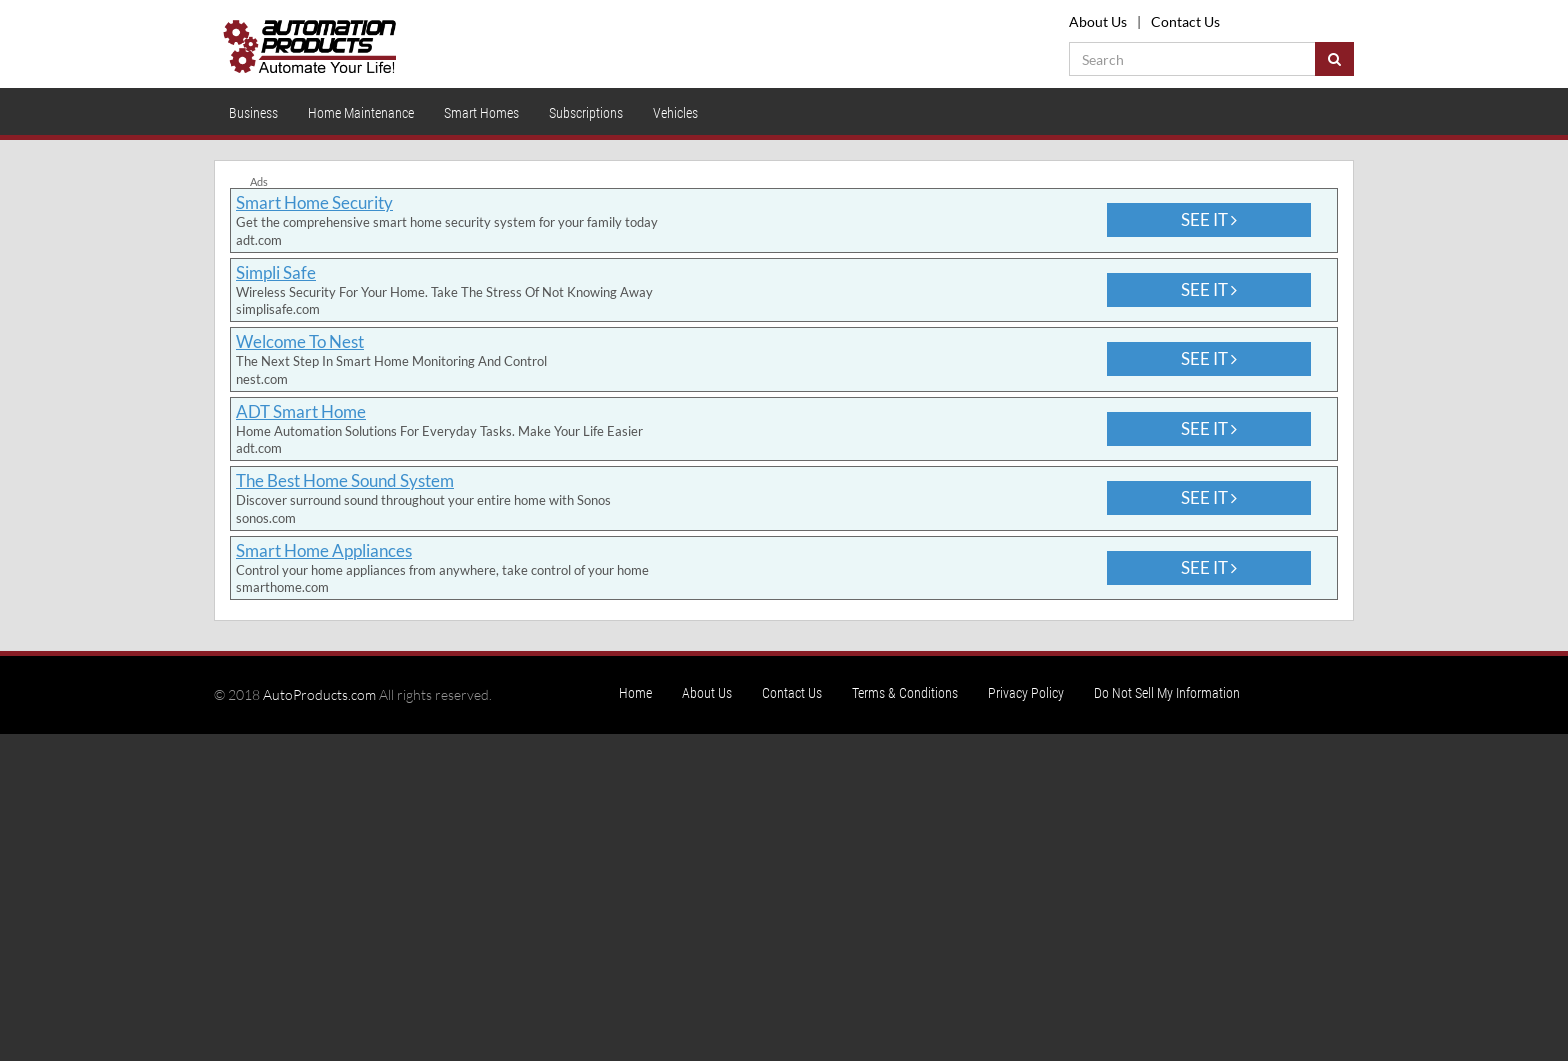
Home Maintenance (361, 113)
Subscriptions (586, 113)
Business (253, 113)
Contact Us (1185, 21)
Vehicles (675, 113)
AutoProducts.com (319, 694)
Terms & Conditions (905, 693)
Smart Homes (481, 113)
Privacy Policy (1026, 693)
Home (635, 693)
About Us (1098, 21)
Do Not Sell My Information (1167, 693)
